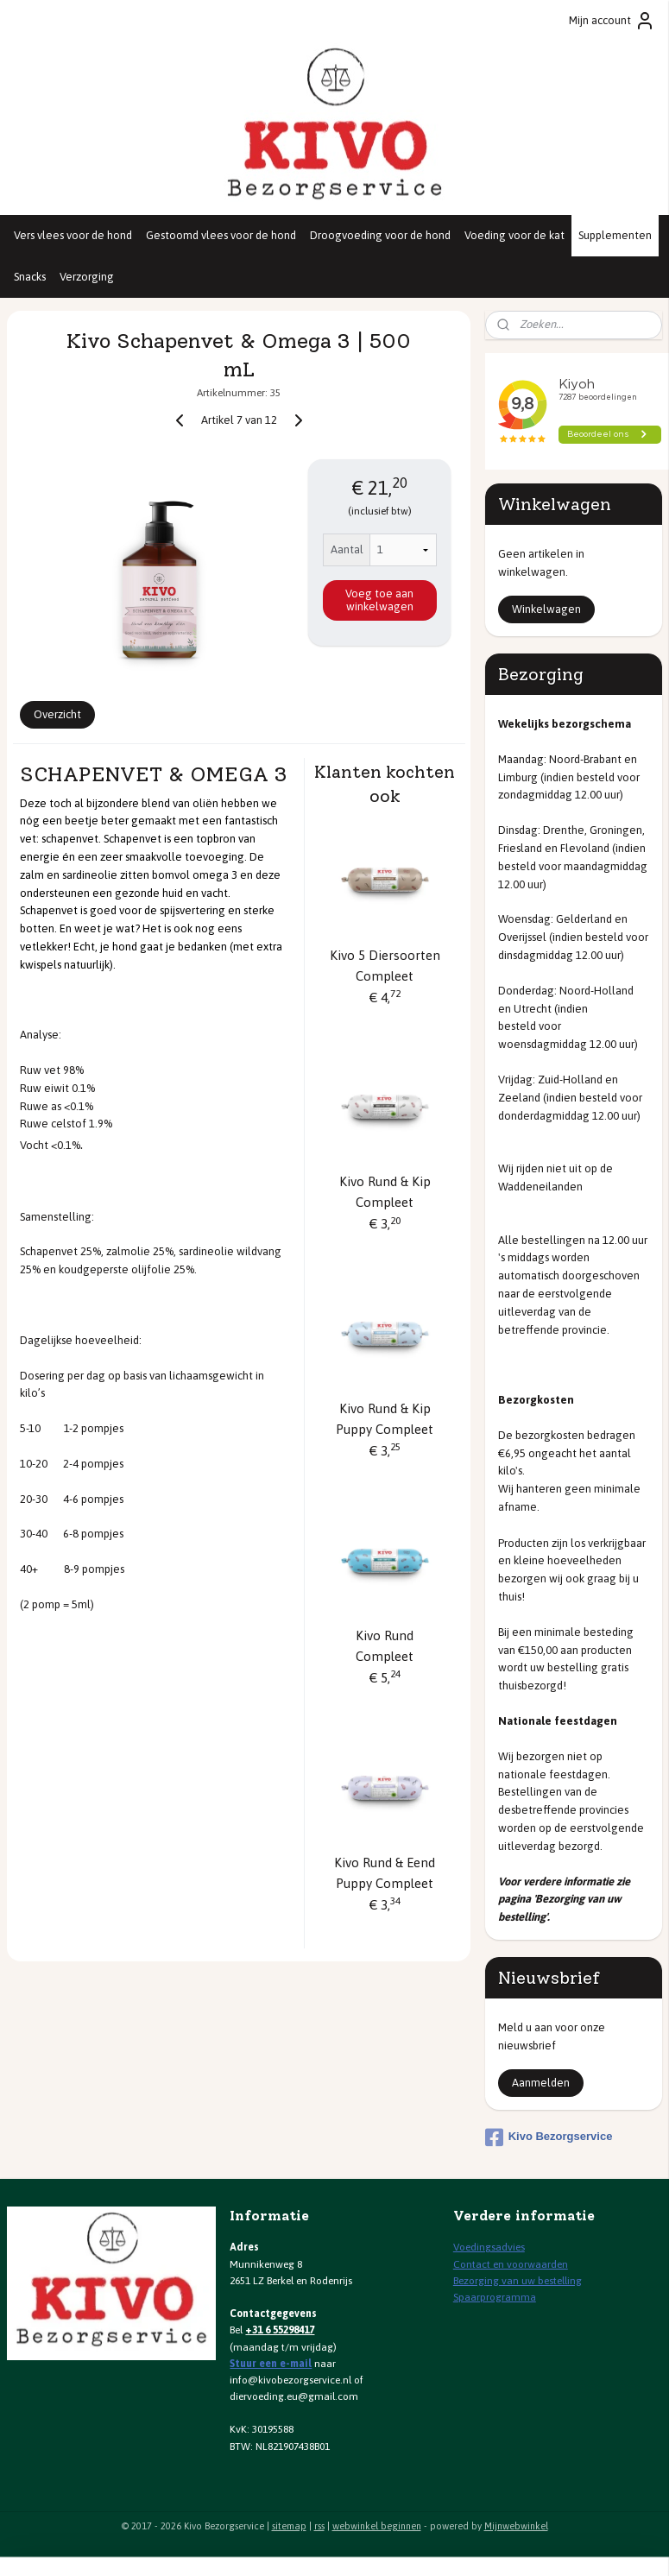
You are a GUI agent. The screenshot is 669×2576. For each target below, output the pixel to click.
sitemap (289, 2526)
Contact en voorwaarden (510, 2264)
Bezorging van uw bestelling (517, 2281)
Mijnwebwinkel (516, 2526)
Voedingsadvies (489, 2247)
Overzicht (57, 714)
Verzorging (87, 276)
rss (319, 2526)
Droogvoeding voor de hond (380, 235)
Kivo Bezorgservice (549, 2137)
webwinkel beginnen (376, 2526)
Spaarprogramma (494, 2297)
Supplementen (615, 235)
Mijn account (612, 20)
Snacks (30, 276)
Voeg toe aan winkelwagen (379, 600)
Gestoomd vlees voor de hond (221, 235)
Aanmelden (541, 2082)
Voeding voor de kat (514, 235)
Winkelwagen (546, 609)
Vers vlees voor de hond (73, 235)
